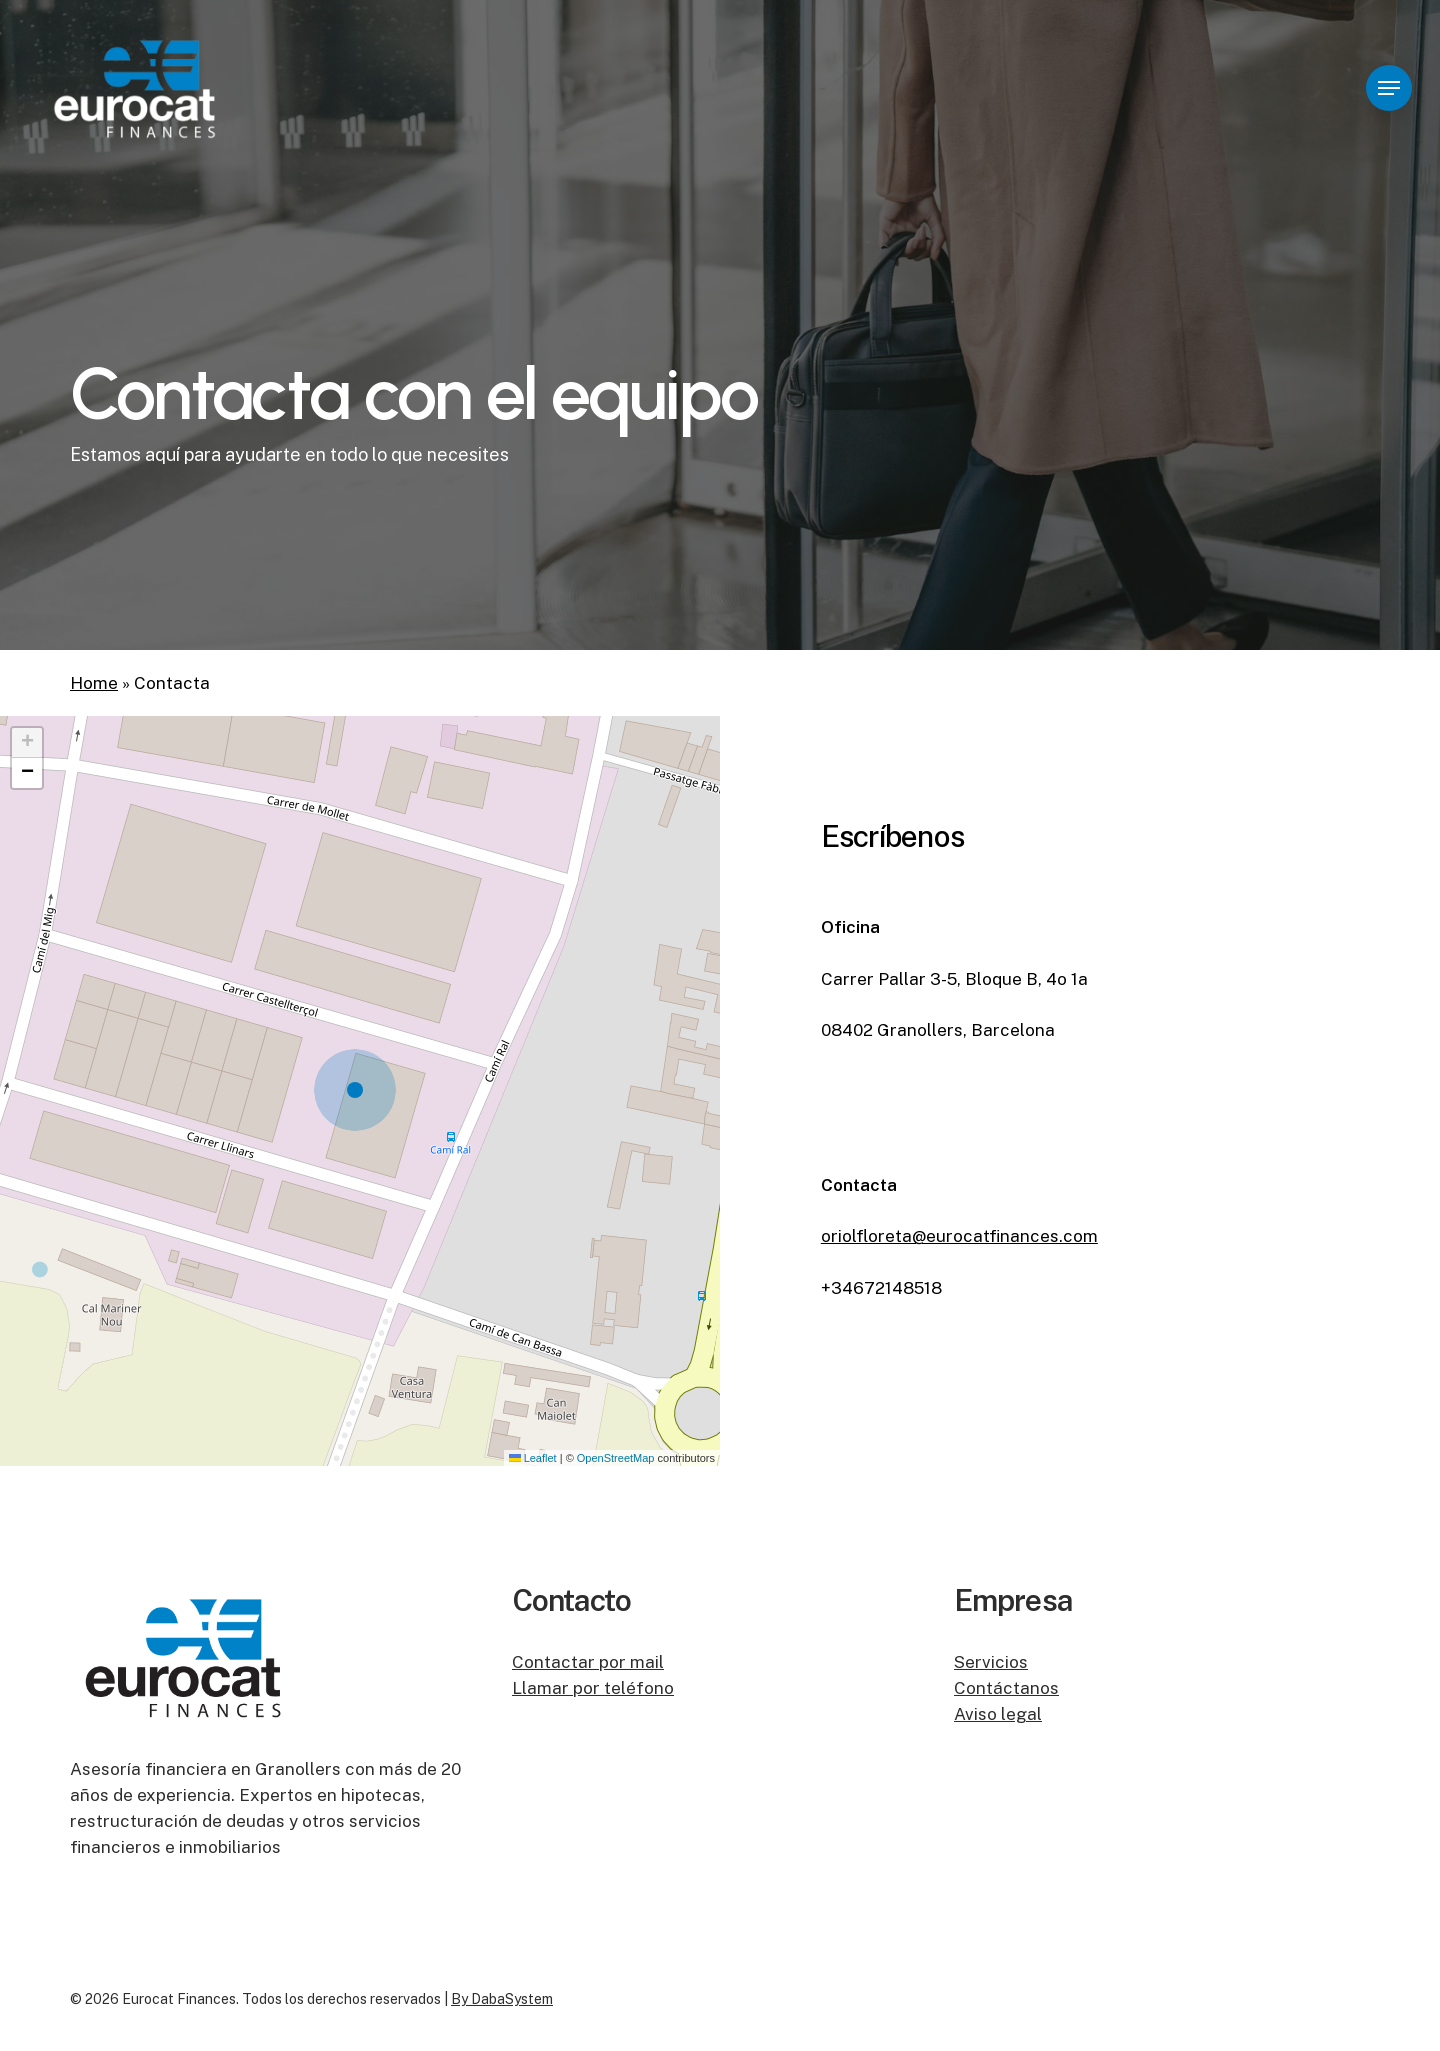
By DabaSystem (502, 1999)
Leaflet (533, 1458)
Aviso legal (998, 1714)
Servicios (991, 1662)
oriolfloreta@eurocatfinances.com (959, 1236)
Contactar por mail (588, 1662)
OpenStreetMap (616, 1458)
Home (94, 683)
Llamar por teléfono (593, 1688)
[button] (1389, 88)
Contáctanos (1006, 1688)
